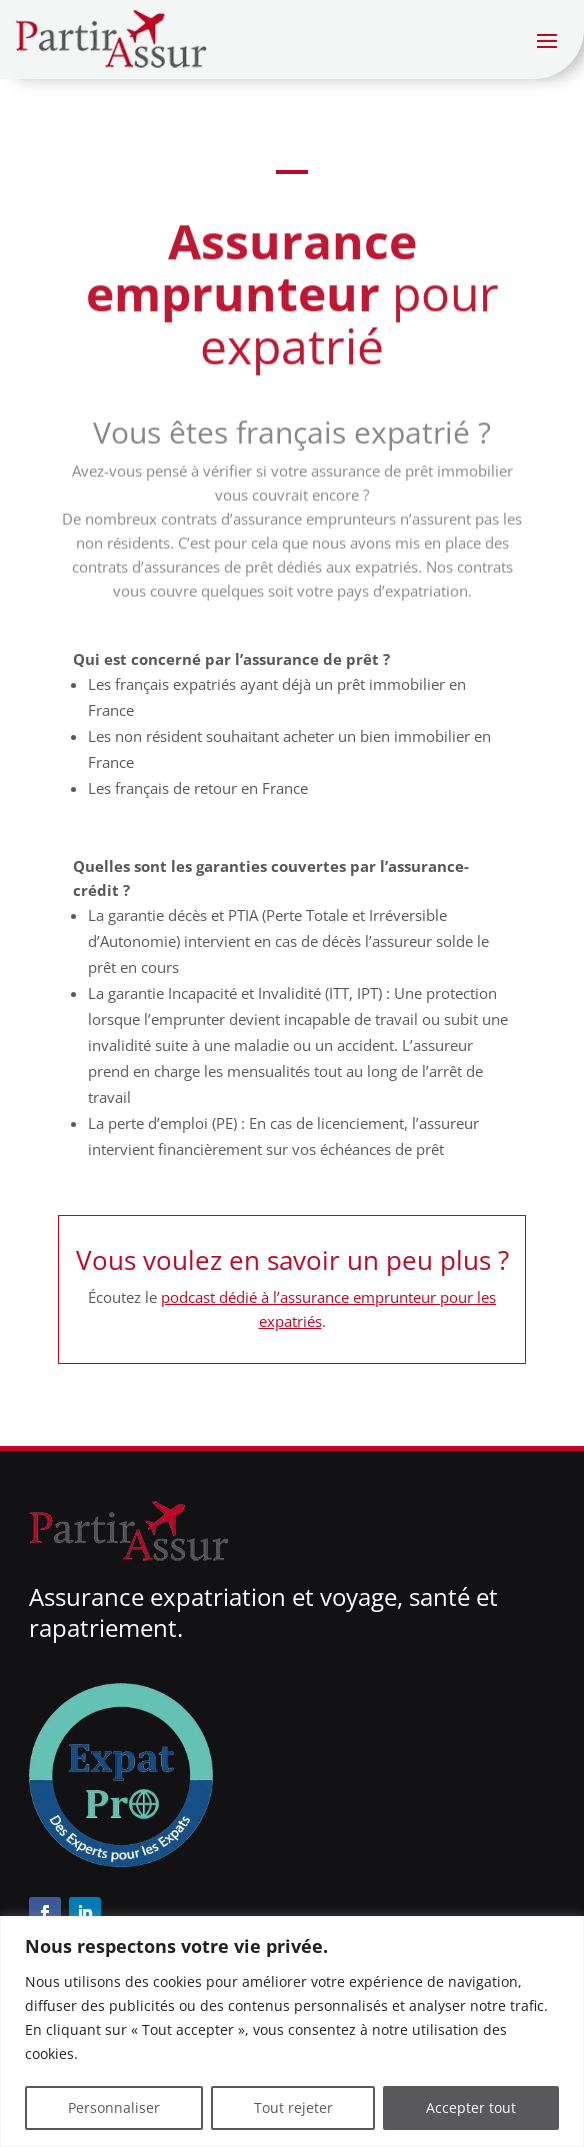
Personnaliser (114, 2107)
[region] (292, 2031)
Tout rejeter (293, 2107)
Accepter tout (471, 2107)
